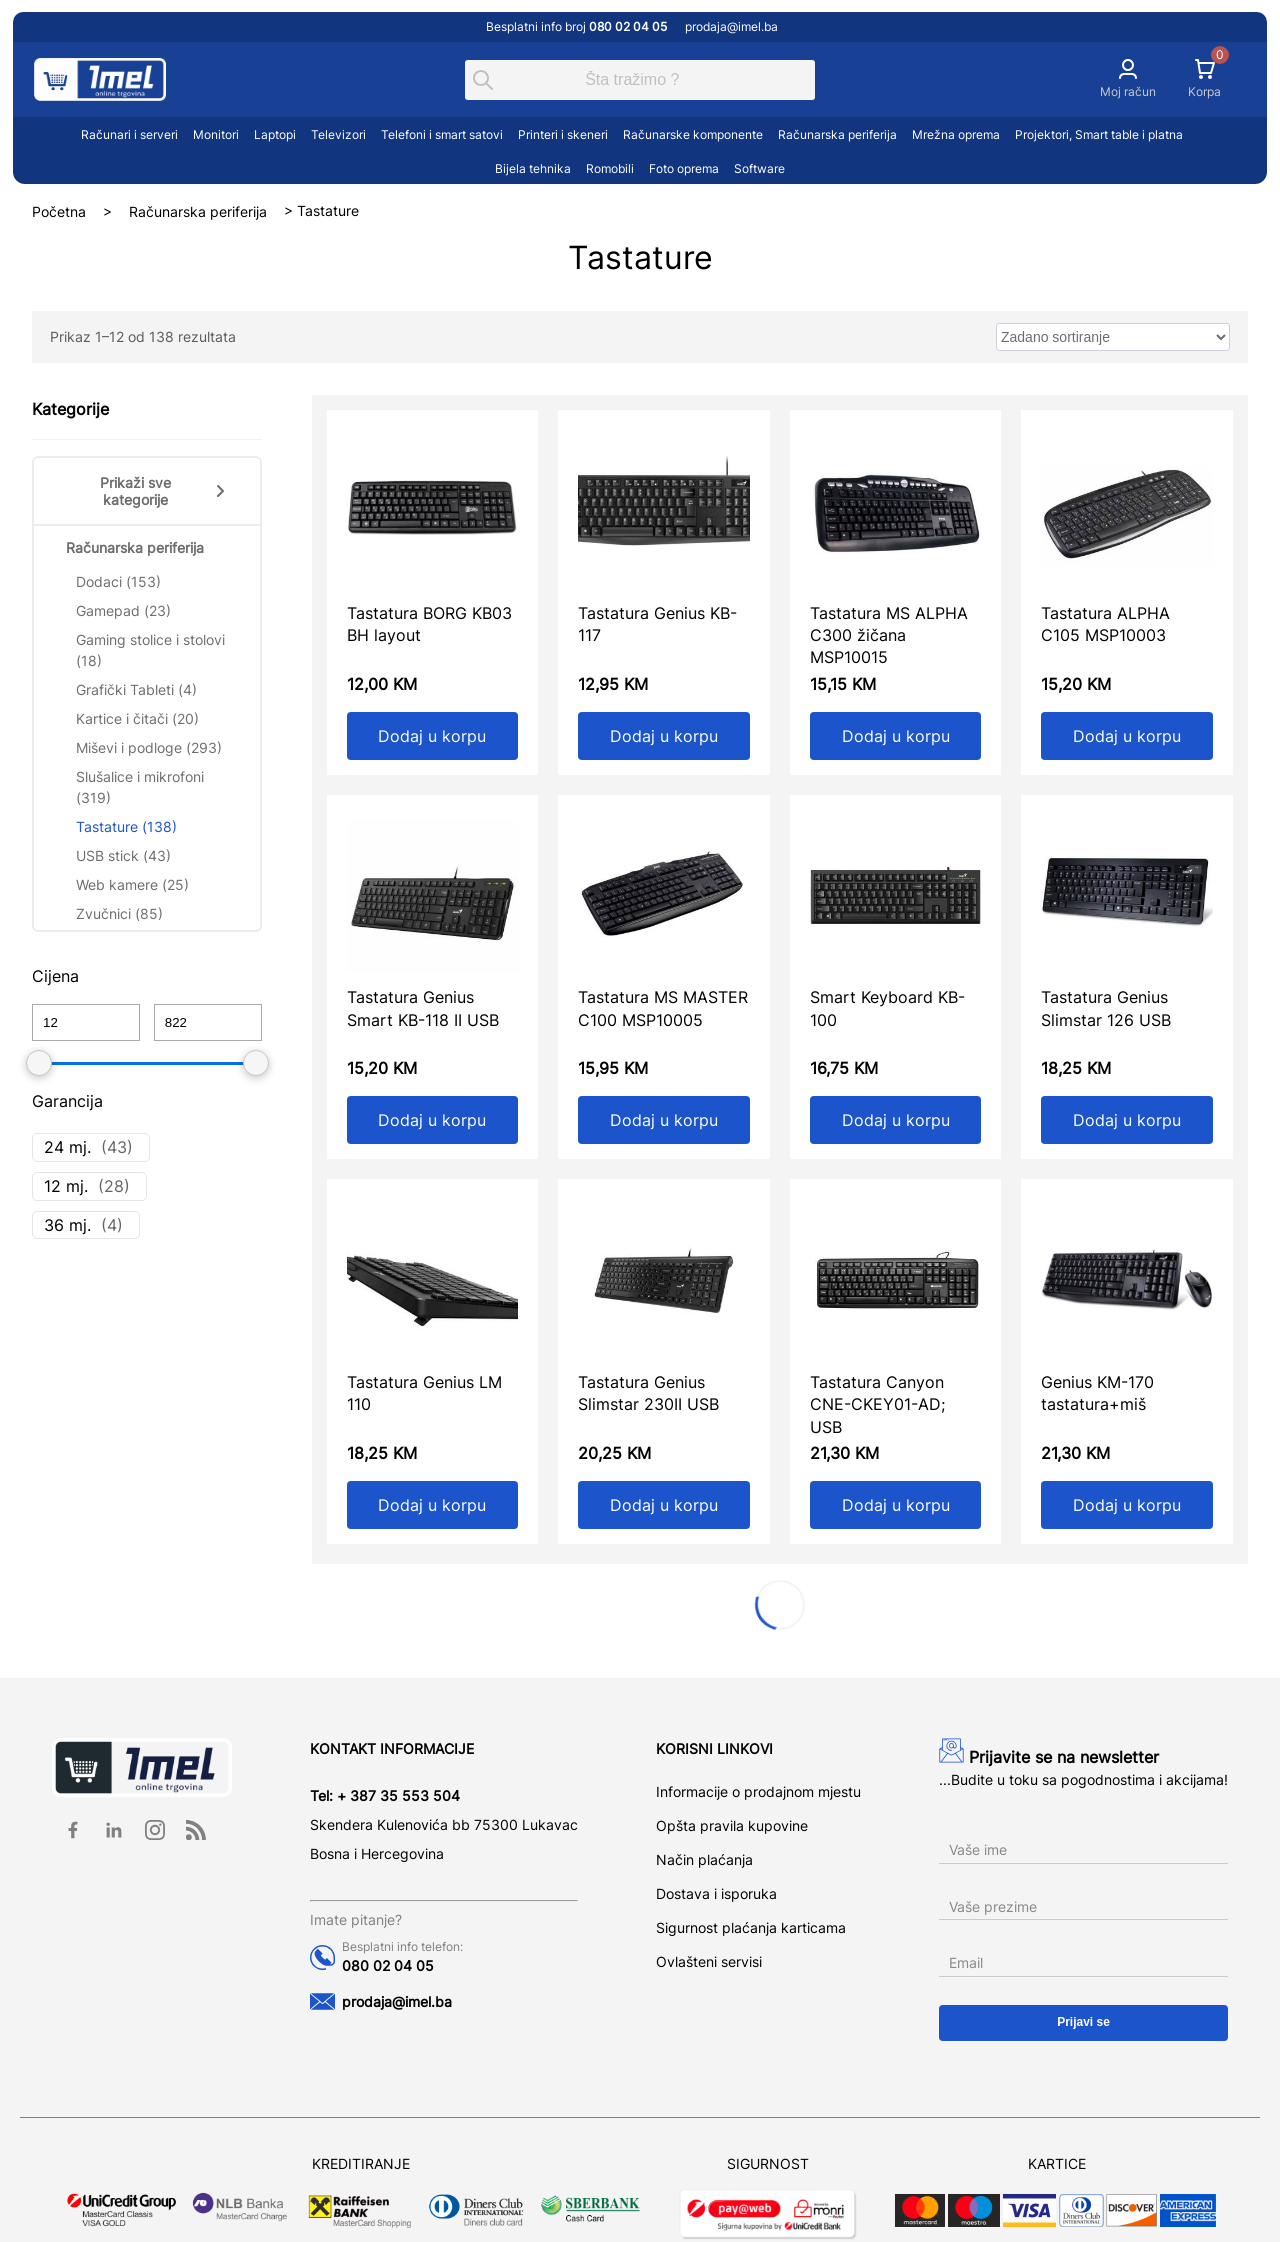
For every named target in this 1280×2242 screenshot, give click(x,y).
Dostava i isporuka (716, 1893)
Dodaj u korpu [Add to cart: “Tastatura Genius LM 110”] (432, 1505)
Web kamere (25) (132, 884)
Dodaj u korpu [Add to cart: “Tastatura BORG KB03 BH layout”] (432, 736)
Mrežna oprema (956, 134)
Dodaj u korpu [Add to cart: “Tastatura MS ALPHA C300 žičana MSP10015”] (896, 736)
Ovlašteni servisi (709, 1961)
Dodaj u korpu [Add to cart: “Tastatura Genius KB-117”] (664, 736)
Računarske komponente (693, 134)
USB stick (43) (123, 855)
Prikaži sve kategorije (164, 491)
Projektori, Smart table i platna (1099, 134)
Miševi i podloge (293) (149, 747)
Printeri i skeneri (563, 134)
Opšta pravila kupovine (732, 1825)
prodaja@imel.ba (731, 26)
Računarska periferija (837, 134)
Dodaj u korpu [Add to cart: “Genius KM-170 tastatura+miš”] (1127, 1505)
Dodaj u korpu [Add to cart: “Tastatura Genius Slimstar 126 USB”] (1127, 1120)
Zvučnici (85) (119, 913)
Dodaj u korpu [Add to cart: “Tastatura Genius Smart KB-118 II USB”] (432, 1120)
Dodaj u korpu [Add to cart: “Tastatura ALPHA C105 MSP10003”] (1127, 736)
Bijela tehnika (533, 168)
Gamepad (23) (123, 610)
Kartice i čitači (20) (137, 718)
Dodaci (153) (118, 581)
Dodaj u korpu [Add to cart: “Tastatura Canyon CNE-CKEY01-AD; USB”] (896, 1505)
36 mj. (67, 1225)
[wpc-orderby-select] (1113, 337)
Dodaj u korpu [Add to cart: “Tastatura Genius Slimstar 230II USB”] (664, 1505)
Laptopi (275, 134)
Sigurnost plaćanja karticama (751, 1927)
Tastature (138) (126, 826)
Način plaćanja (704, 1859)
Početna (59, 210)
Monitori (216, 134)
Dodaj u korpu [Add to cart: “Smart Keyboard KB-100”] (896, 1120)
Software (759, 168)
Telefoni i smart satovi (442, 134)
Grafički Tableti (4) (136, 689)
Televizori (338, 134)
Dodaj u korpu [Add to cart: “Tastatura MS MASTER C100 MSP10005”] (664, 1120)
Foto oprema (684, 168)
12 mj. (66, 1186)
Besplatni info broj (578, 26)
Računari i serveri (129, 134)
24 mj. (67, 1147)
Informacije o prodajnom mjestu (758, 1791)
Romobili (610, 168)
